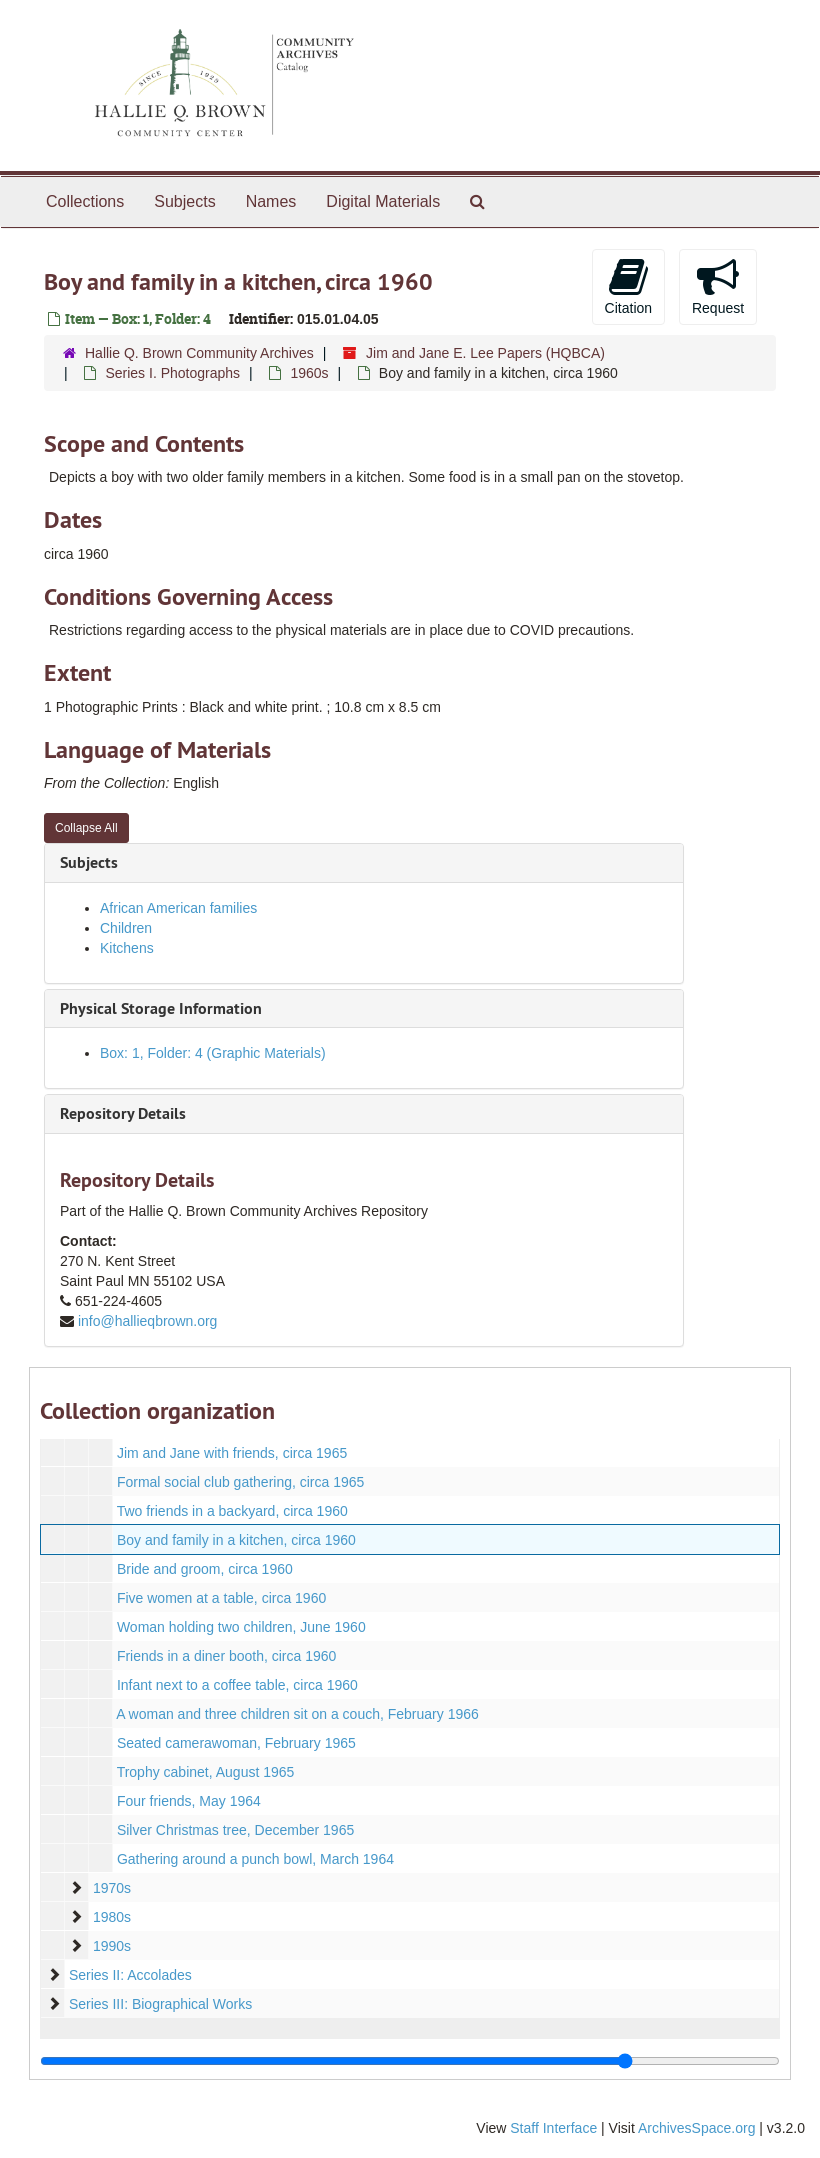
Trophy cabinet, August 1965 (206, 1772)
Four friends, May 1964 (189, 1801)
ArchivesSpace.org (697, 2128)
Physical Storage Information (161, 1008)
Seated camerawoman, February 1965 (236, 1743)
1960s (309, 373)
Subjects (184, 201)
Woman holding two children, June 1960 (241, 1627)
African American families (178, 908)
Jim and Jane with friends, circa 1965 (232, 1453)
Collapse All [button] (86, 828)
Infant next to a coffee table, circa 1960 (237, 1685)
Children (126, 928)
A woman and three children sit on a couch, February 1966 (297, 1714)
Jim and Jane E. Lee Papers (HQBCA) (485, 353)
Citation (628, 286)
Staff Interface (553, 2128)
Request (718, 286)
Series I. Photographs (172, 373)
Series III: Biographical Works (160, 2004)
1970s (112, 1888)
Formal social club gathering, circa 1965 (240, 1482)
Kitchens (127, 948)
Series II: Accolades (130, 1975)
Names (271, 201)
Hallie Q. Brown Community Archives (199, 353)
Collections (85, 201)
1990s (112, 1946)
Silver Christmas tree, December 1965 (235, 1830)
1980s (112, 1917)
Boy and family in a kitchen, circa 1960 (236, 1540)
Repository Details (123, 1113)
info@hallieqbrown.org (148, 1321)
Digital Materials (383, 201)
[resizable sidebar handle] (410, 2061)
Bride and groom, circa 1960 (205, 1569)
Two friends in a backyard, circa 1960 (232, 1511)
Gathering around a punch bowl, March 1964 (255, 1859)
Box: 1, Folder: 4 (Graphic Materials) (213, 1053)
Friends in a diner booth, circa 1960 (226, 1656)
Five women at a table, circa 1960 (221, 1598)
